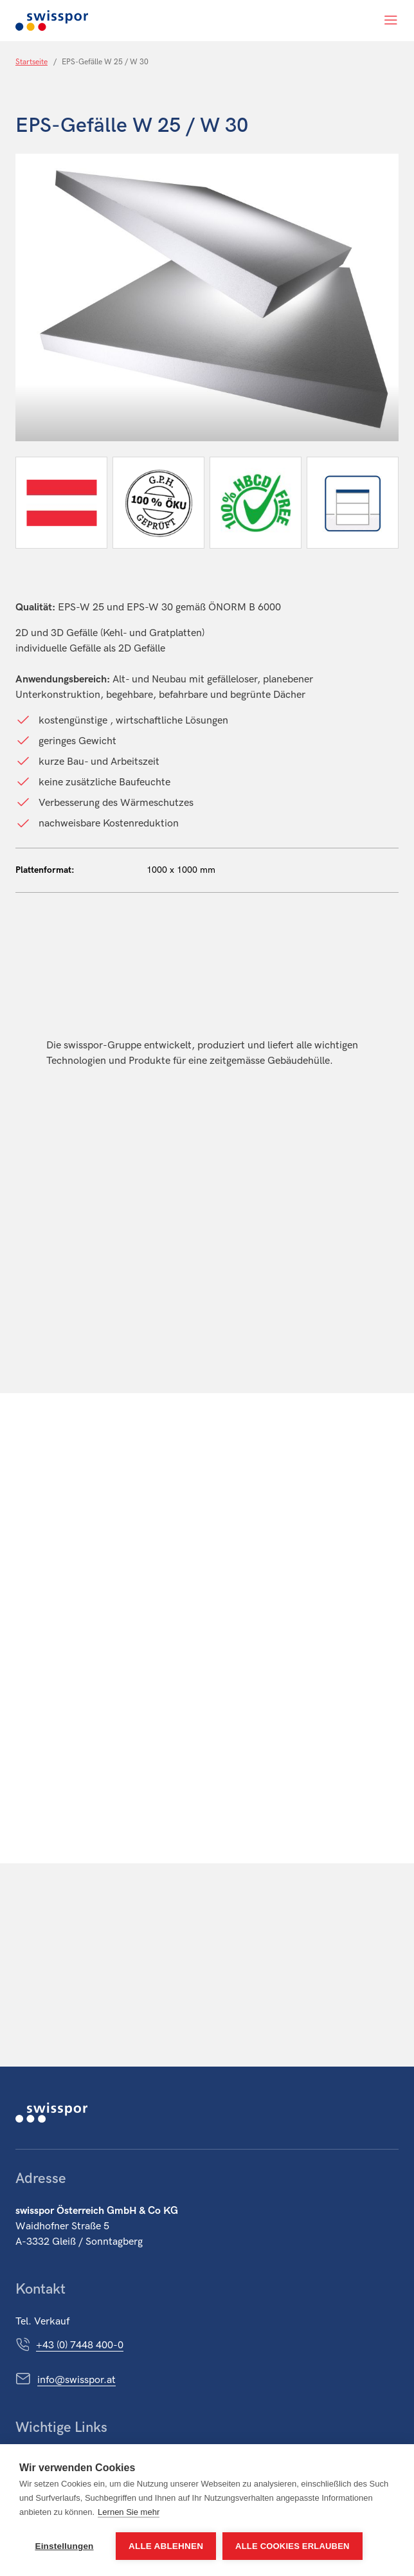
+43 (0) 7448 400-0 (79, 2345)
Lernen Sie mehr (128, 2512)
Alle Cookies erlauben (292, 2546)
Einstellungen (64, 2546)
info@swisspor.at (76, 2380)
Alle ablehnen (166, 2546)
